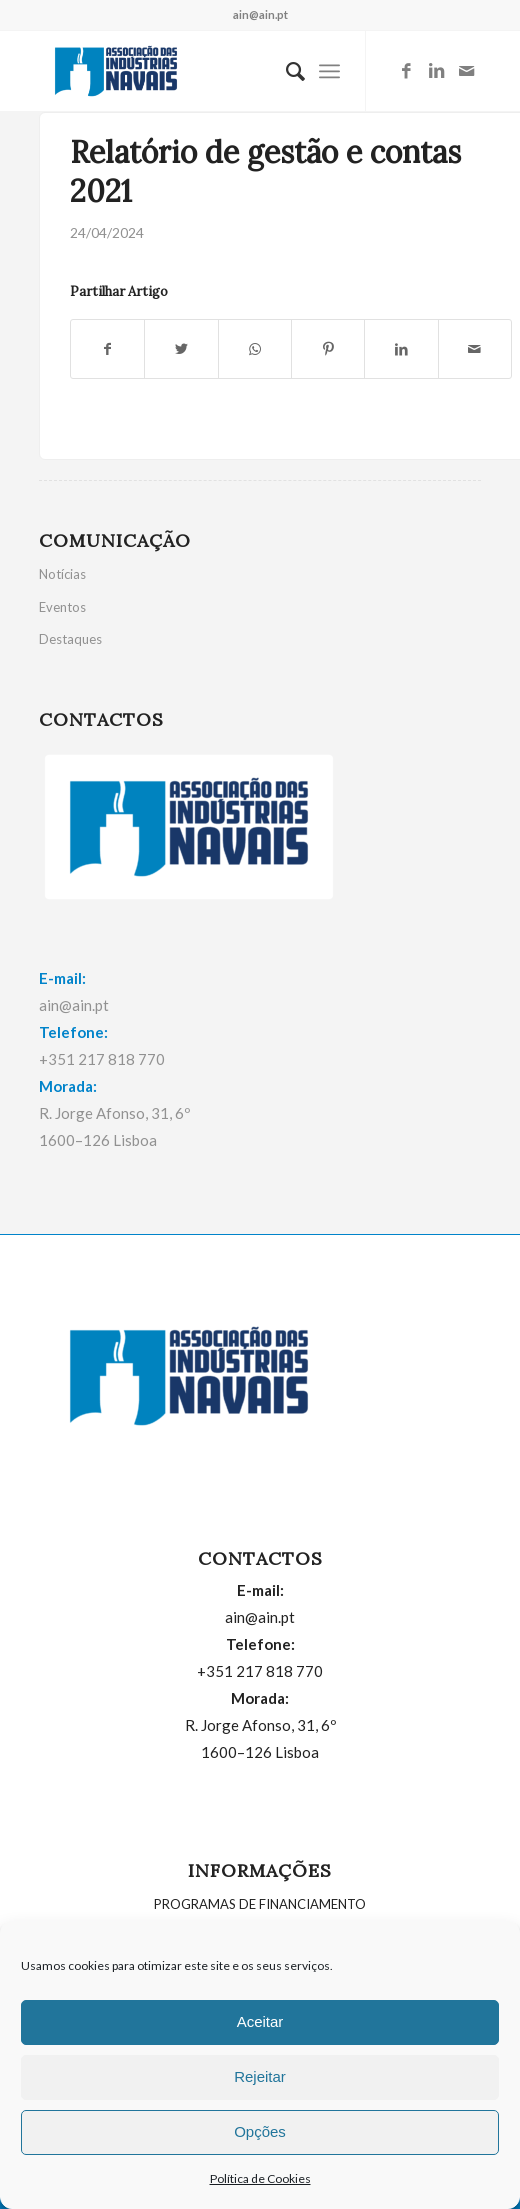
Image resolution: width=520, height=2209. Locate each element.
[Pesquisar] (285, 71)
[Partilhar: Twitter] (181, 349)
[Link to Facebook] (406, 71)
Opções (260, 2131)
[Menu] (329, 71)
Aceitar (260, 2021)
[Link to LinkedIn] (436, 71)
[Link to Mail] (466, 71)
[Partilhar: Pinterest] (328, 349)
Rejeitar (260, 2076)
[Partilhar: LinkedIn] (401, 349)
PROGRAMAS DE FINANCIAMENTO (260, 1904)
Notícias (62, 574)
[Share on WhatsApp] (255, 349)
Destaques (70, 639)
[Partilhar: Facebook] (107, 349)
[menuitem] (285, 71)
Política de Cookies (260, 2178)
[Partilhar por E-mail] (475, 349)
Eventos (62, 607)
